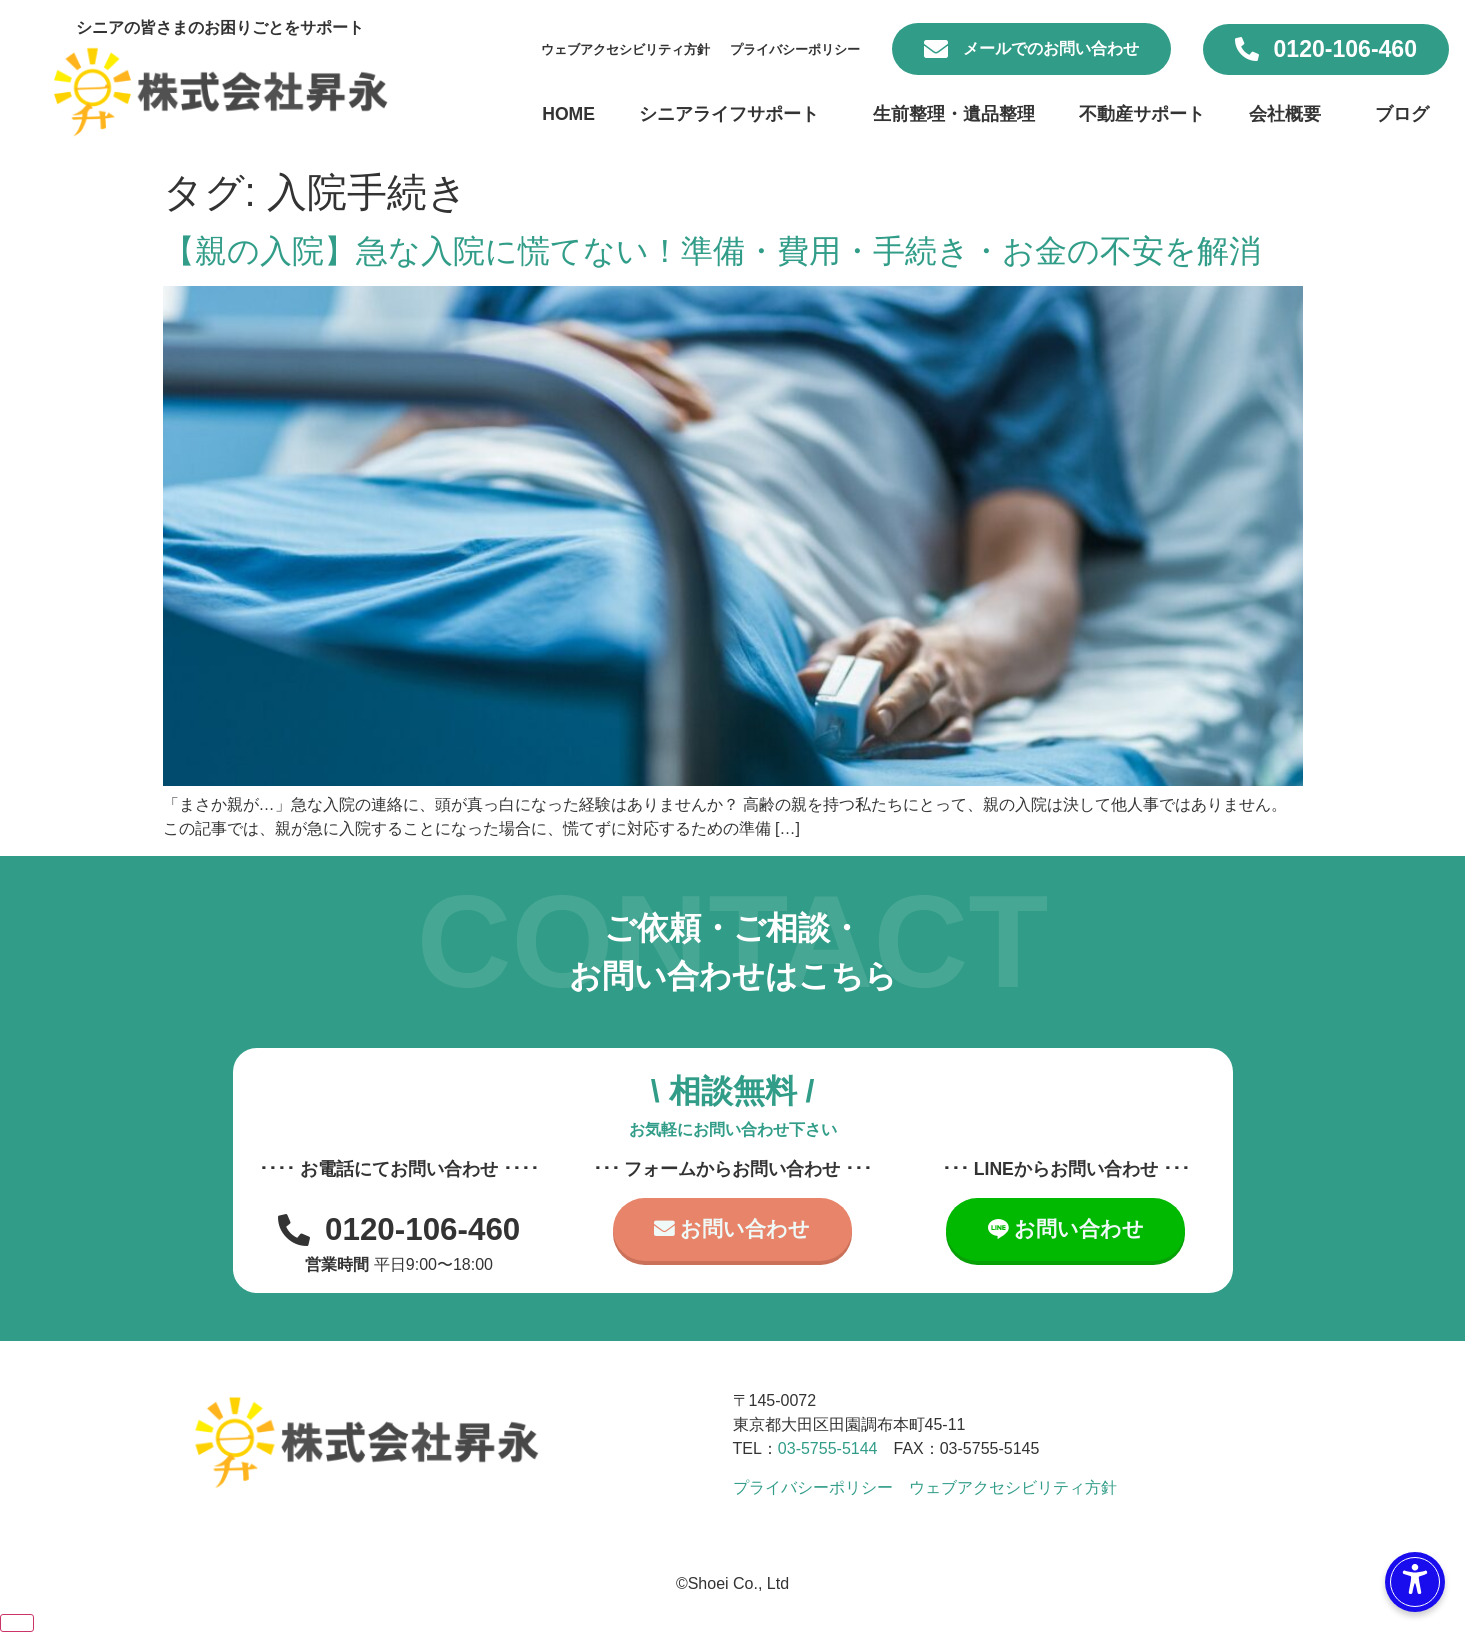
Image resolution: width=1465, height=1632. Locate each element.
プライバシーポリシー (795, 49)
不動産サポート (1142, 114)
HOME (568, 114)
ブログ (1402, 114)
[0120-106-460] (1247, 49)
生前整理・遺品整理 (954, 114)
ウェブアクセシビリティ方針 (625, 49)
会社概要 (1290, 114)
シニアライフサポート (734, 114)
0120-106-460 (1345, 49)
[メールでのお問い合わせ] (936, 49)
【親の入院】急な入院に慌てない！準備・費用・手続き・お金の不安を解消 (712, 251)
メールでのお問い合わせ (1051, 48)
